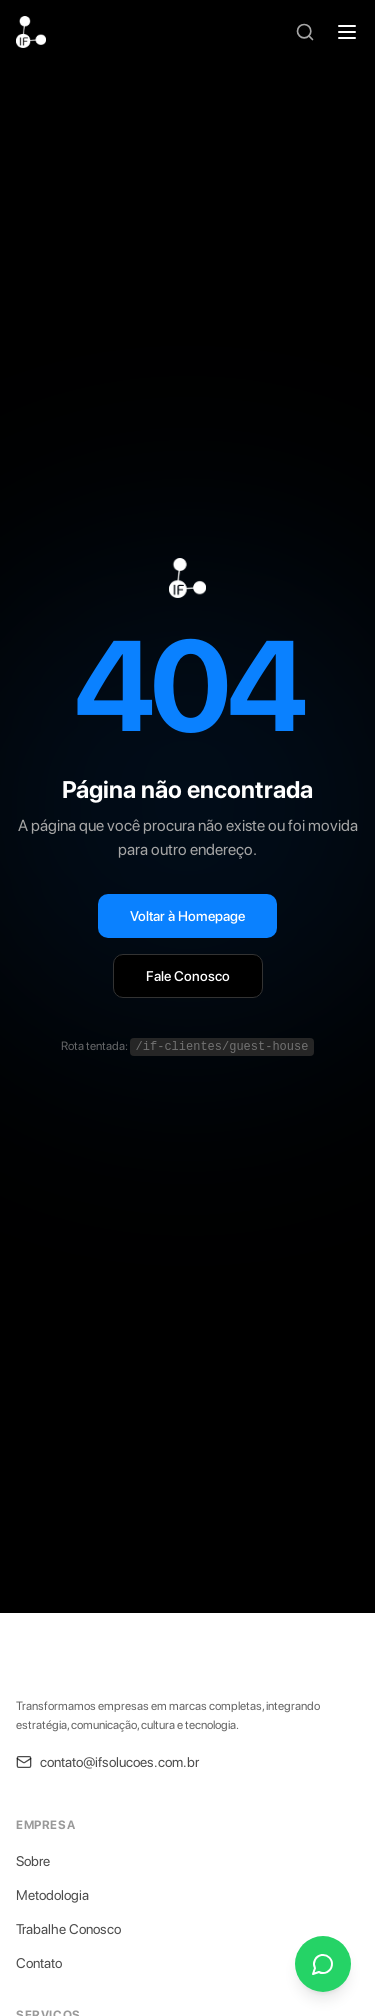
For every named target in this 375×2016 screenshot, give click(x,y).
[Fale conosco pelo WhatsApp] (323, 1964)
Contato (39, 1963)
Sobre (33, 1861)
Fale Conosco (188, 976)
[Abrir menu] (347, 32)
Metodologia (52, 1895)
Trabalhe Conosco (68, 1929)
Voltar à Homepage (187, 916)
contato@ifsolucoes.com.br (107, 1762)
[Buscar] (305, 32)
